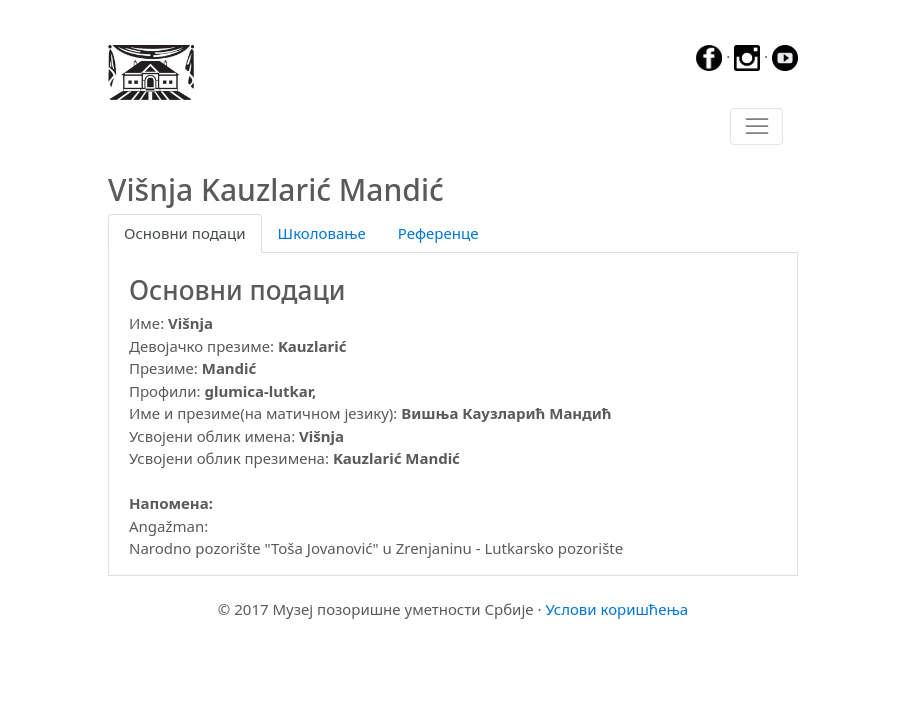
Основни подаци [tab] (185, 233)
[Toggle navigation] (756, 127)
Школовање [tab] (322, 233)
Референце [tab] (438, 233)
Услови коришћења (616, 609)
